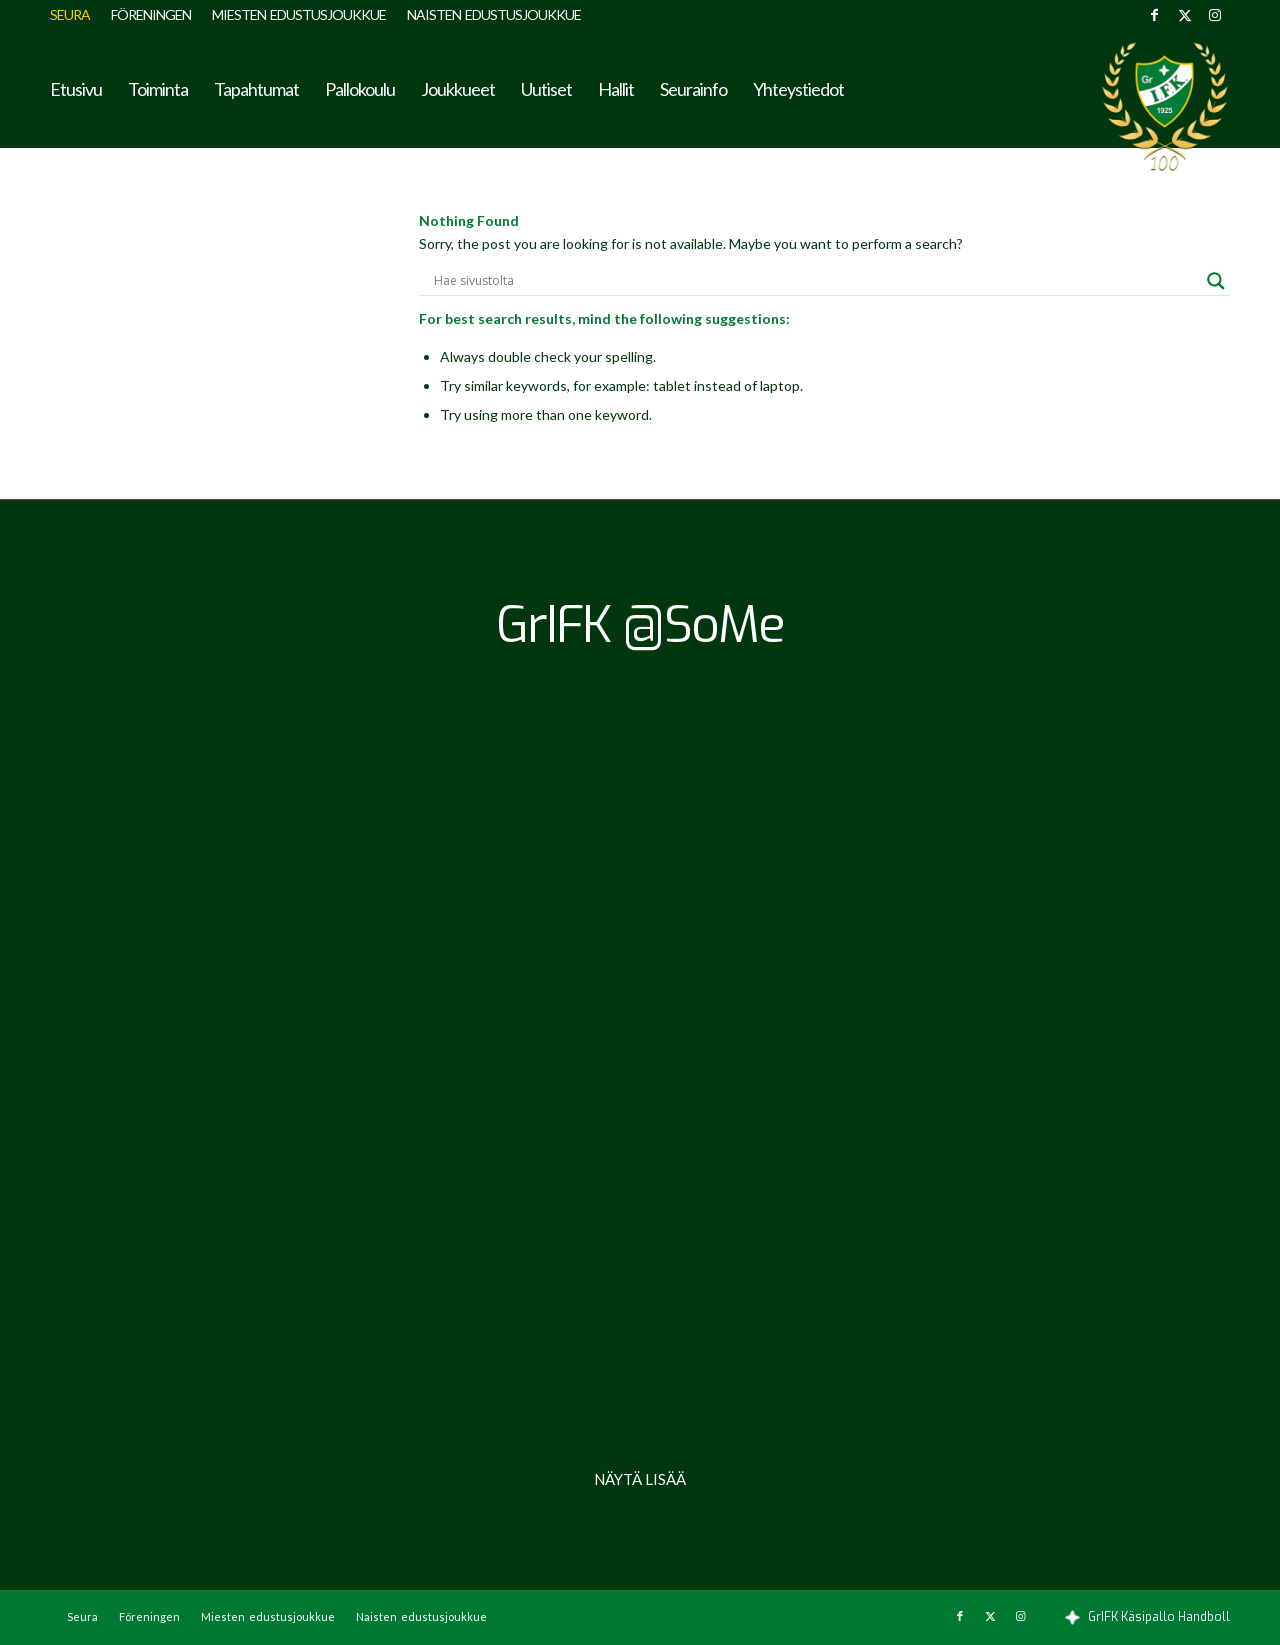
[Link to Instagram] (1215, 15)
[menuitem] (75, 15)
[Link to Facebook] (1154, 15)
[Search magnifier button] (1216, 281)
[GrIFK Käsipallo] (1165, 106)
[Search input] (815, 281)
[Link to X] (1184, 15)
